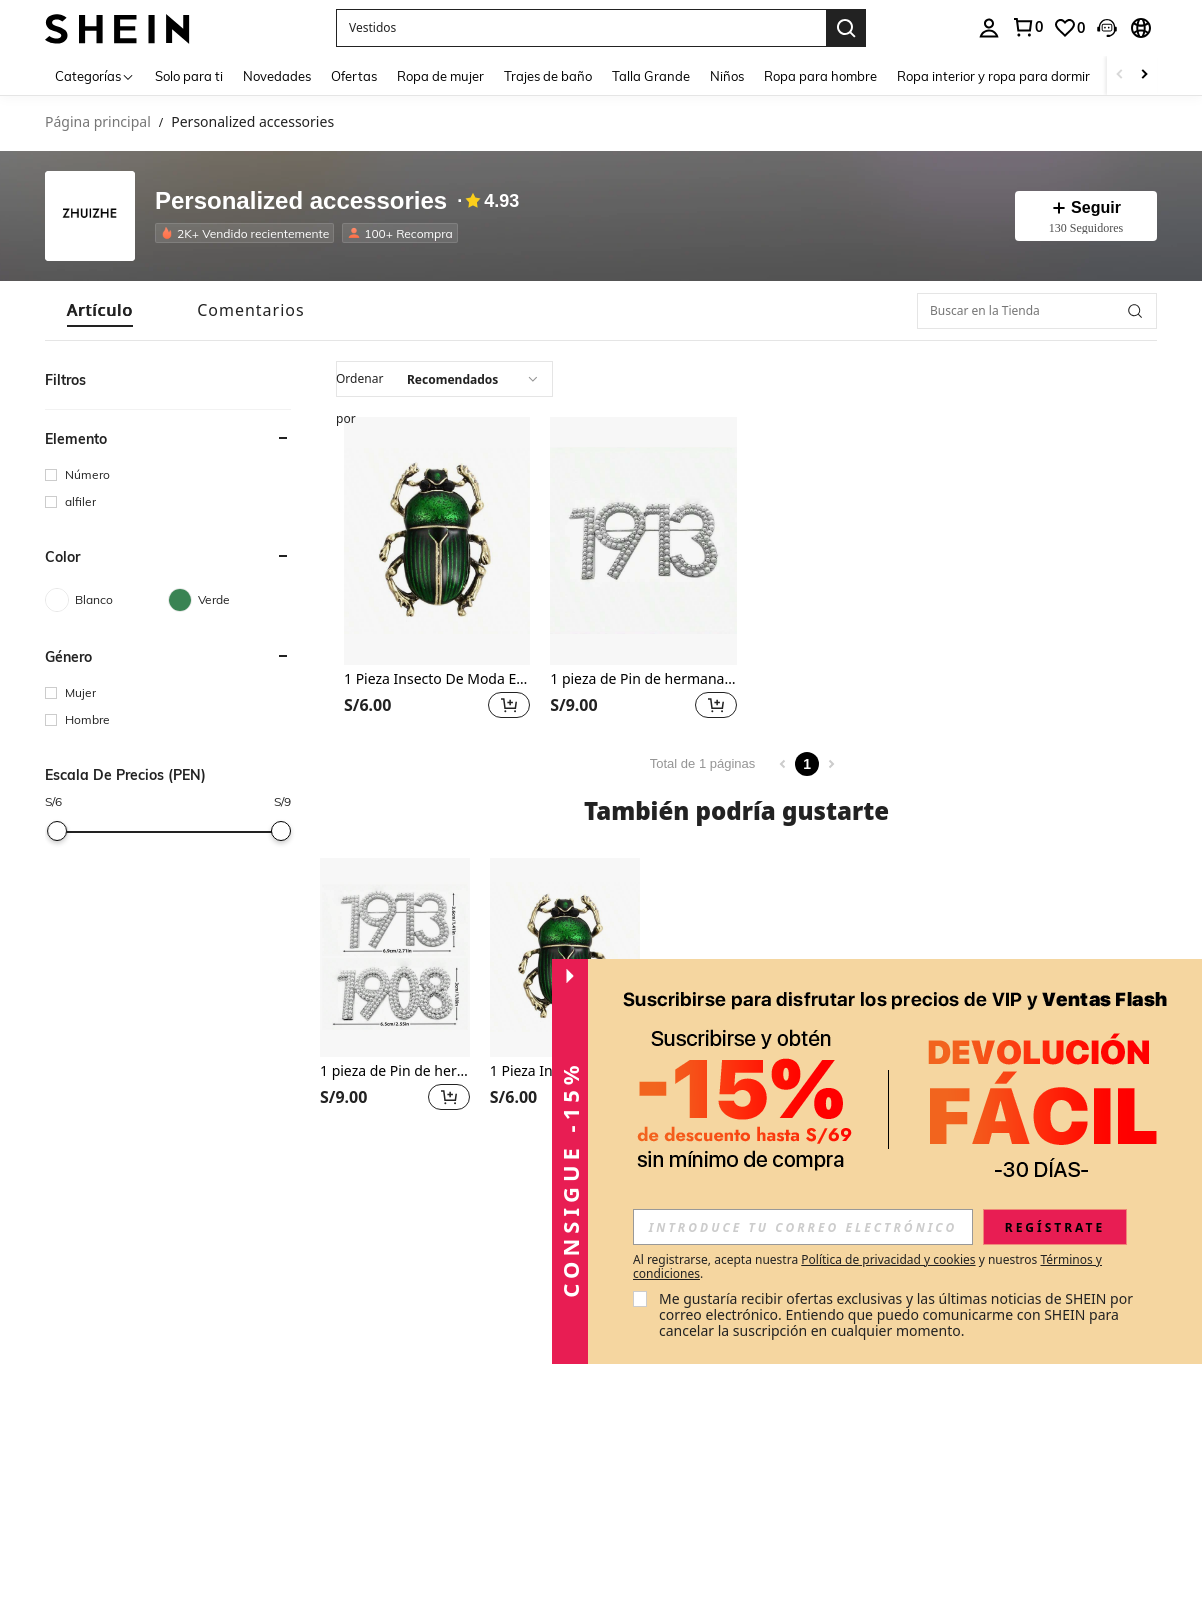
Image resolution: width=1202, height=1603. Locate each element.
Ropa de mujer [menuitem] (440, 76)
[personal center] (989, 28)
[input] (803, 1227)
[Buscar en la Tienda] (1037, 311)
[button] (581, 28)
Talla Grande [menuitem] (651, 76)
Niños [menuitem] (727, 76)
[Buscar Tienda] (1135, 311)
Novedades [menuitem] (277, 76)
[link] (1027, 27)
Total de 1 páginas (703, 763)
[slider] (57, 831)
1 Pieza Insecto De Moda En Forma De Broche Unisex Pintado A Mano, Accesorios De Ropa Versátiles (437, 679)
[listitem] (248, 233)
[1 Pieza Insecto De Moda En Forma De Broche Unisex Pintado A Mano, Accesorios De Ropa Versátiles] (437, 541)
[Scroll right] (1144, 75)
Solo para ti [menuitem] (189, 76)
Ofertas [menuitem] (354, 76)
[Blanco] (106, 600)
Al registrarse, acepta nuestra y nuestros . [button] (867, 1267)
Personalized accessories (301, 201)
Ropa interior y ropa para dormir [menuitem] (993, 76)
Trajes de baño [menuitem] (548, 76)
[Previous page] (783, 764)
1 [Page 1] (807, 764)
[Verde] (229, 600)
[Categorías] (95, 75)
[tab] (100, 310)
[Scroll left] (1120, 75)
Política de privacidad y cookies (888, 1259)
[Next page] (831, 764)
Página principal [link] (98, 122)
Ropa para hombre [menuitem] (820, 76)
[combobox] (444, 379)
